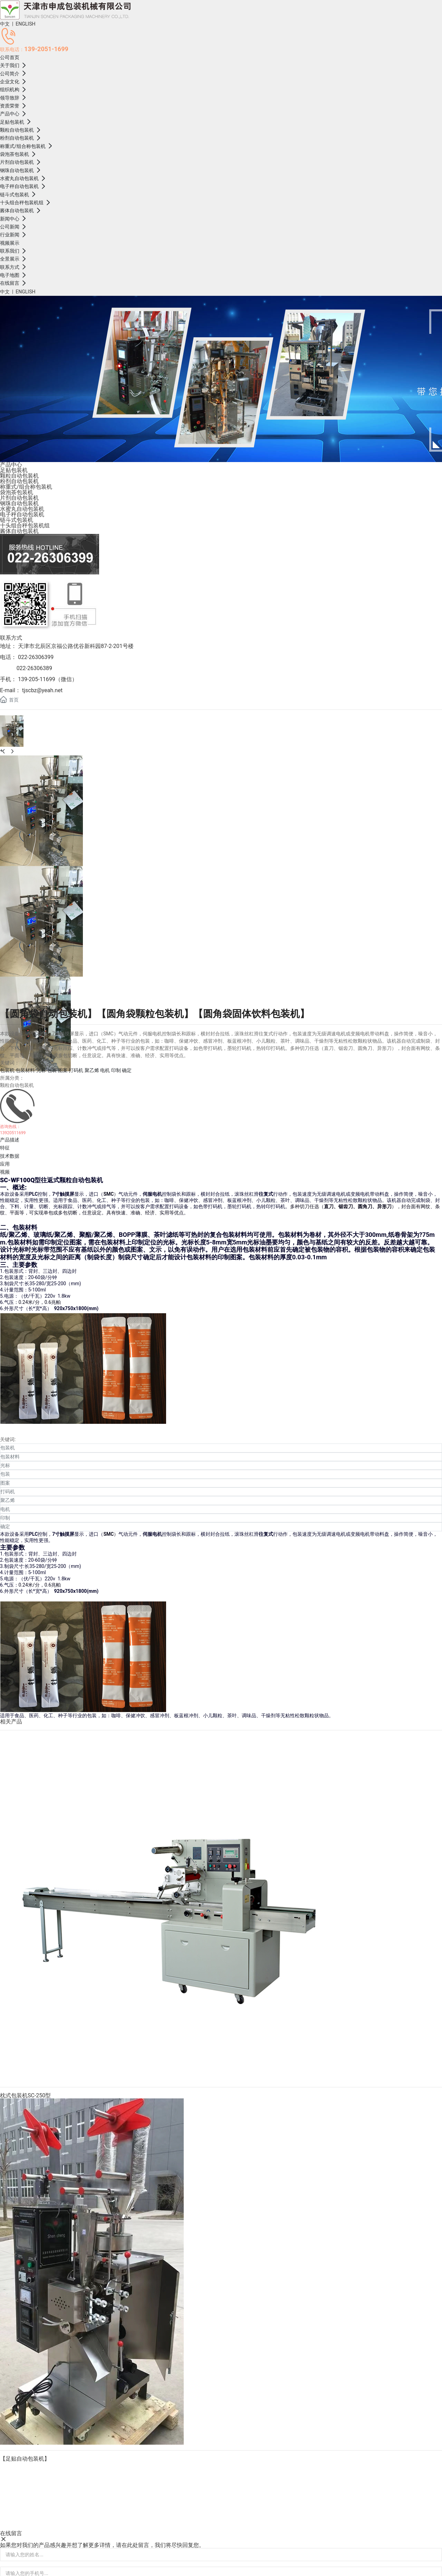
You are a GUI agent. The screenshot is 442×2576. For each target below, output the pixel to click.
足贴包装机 (14, 470)
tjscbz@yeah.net (42, 690)
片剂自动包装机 (19, 498)
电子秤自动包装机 (22, 514)
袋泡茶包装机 (16, 492)
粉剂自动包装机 (19, 481)
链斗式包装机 (16, 520)
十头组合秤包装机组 (25, 525)
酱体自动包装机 (19, 531)
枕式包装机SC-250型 (25, 2095)
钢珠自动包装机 (19, 503)
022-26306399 (35, 657)
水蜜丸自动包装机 (22, 509)
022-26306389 (34, 668)
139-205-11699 (36, 679)
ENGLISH (25, 24)
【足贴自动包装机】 (25, 2458)
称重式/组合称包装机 (26, 486)
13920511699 (13, 1132)
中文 (5, 24)
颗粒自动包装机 (19, 475)
